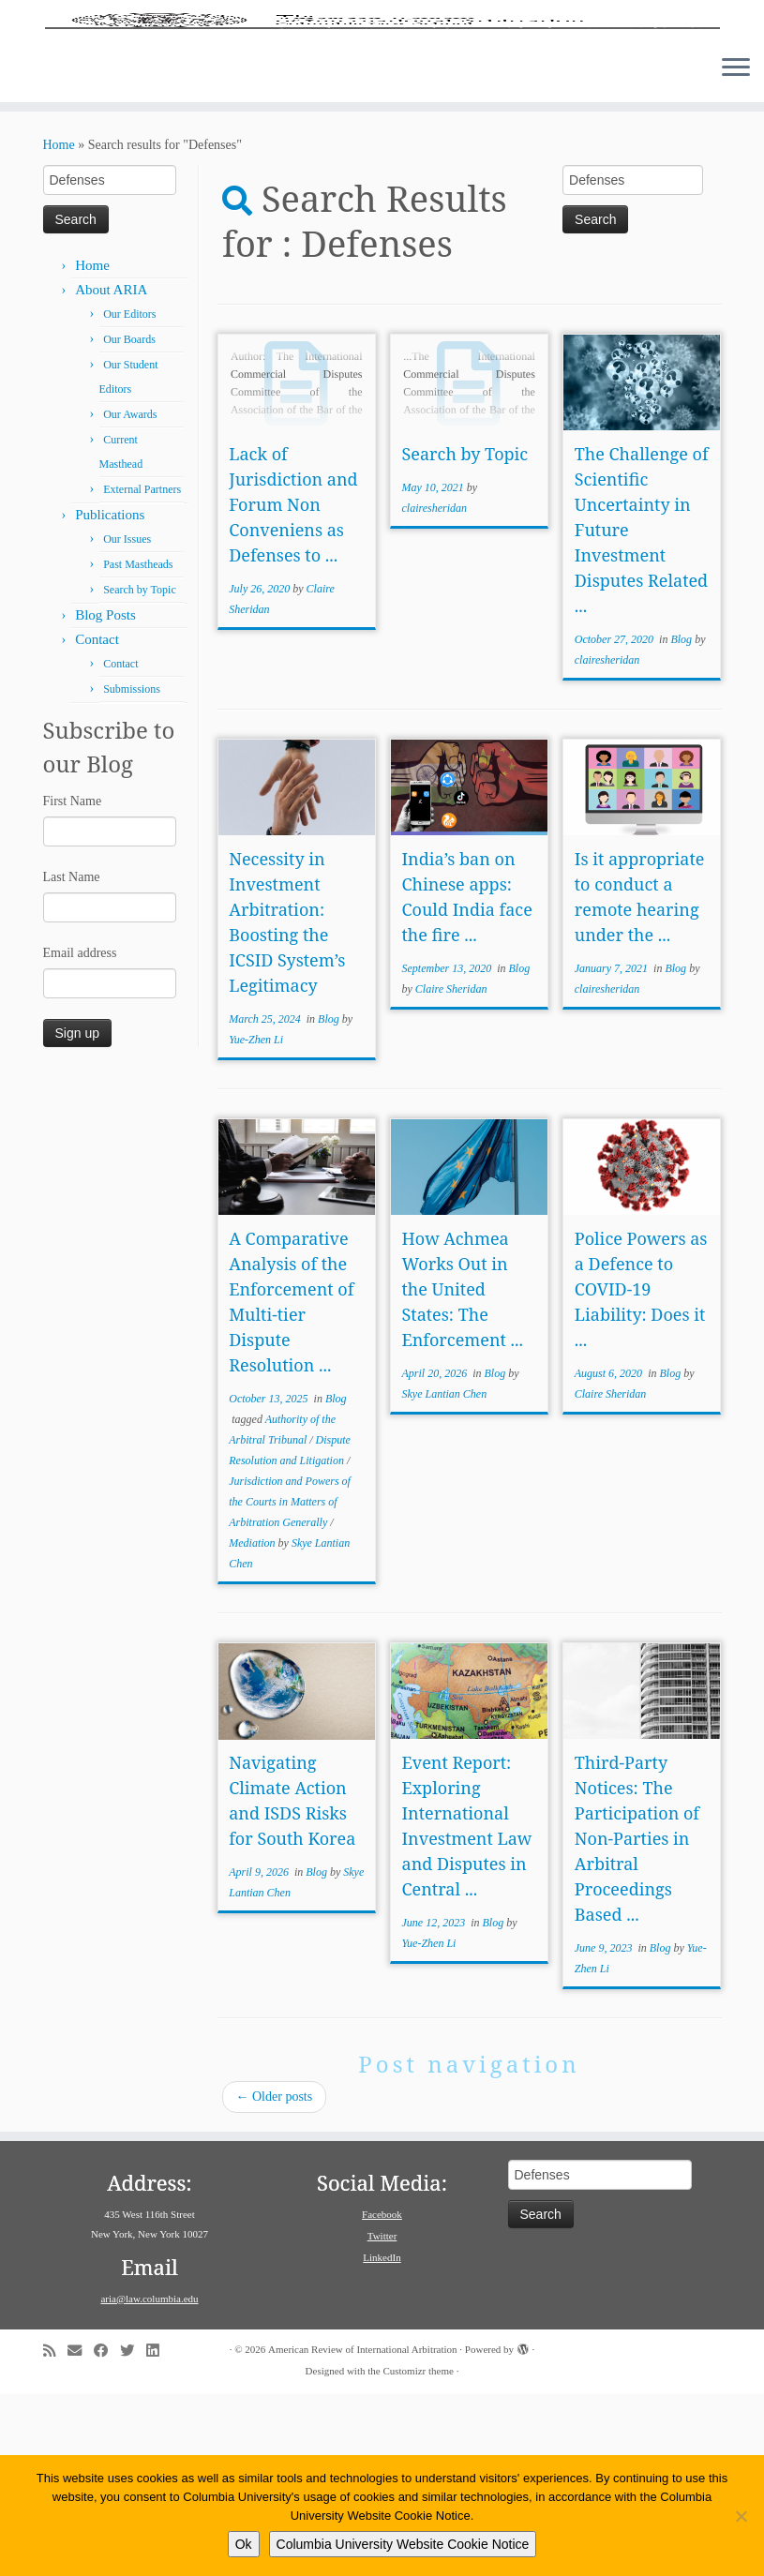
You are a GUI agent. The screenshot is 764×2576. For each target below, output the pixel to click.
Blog (682, 821)
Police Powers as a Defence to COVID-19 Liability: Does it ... (641, 1471)
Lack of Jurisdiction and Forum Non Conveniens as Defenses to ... (293, 686)
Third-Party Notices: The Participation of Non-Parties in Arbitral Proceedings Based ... (637, 2020)
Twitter (382, 2417)
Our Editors (129, 495)
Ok (243, 2544)
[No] (740, 2516)
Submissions (131, 870)
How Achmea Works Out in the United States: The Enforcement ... (463, 1471)
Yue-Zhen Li (256, 1221)
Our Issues (127, 720)
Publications (109, 696)
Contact (97, 821)
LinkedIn (381, 2439)
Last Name (71, 1059)
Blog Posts (105, 796)
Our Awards (130, 596)
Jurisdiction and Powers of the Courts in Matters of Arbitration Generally (290, 1683)
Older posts (274, 2278)
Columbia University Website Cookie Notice (403, 2544)
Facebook (382, 2396)
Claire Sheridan (451, 1170)
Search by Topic (139, 771)
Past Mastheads (137, 746)
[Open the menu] (736, 250)
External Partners (142, 671)
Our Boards (129, 521)
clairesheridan (435, 689)
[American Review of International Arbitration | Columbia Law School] (382, 110)
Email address (80, 1135)
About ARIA (111, 471)
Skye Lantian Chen (444, 1575)
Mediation (253, 1724)
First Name (72, 983)
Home (59, 327)
